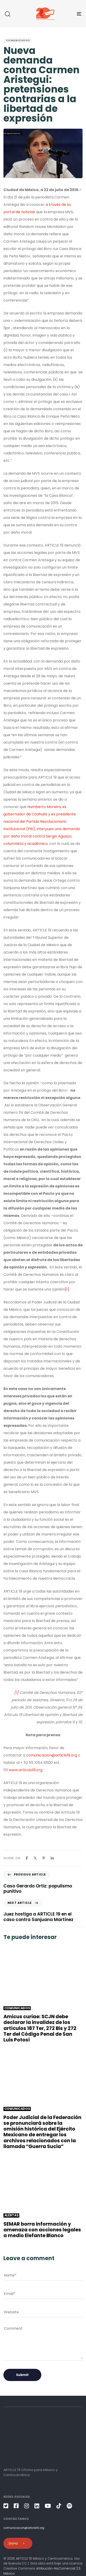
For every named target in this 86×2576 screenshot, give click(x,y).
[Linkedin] (52, 1858)
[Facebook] (26, 1858)
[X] (35, 1858)
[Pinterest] (43, 1858)
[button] (7, 14)
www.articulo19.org (25, 1770)
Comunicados (18, 40)
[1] (67, 1289)
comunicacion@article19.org (51, 1755)
